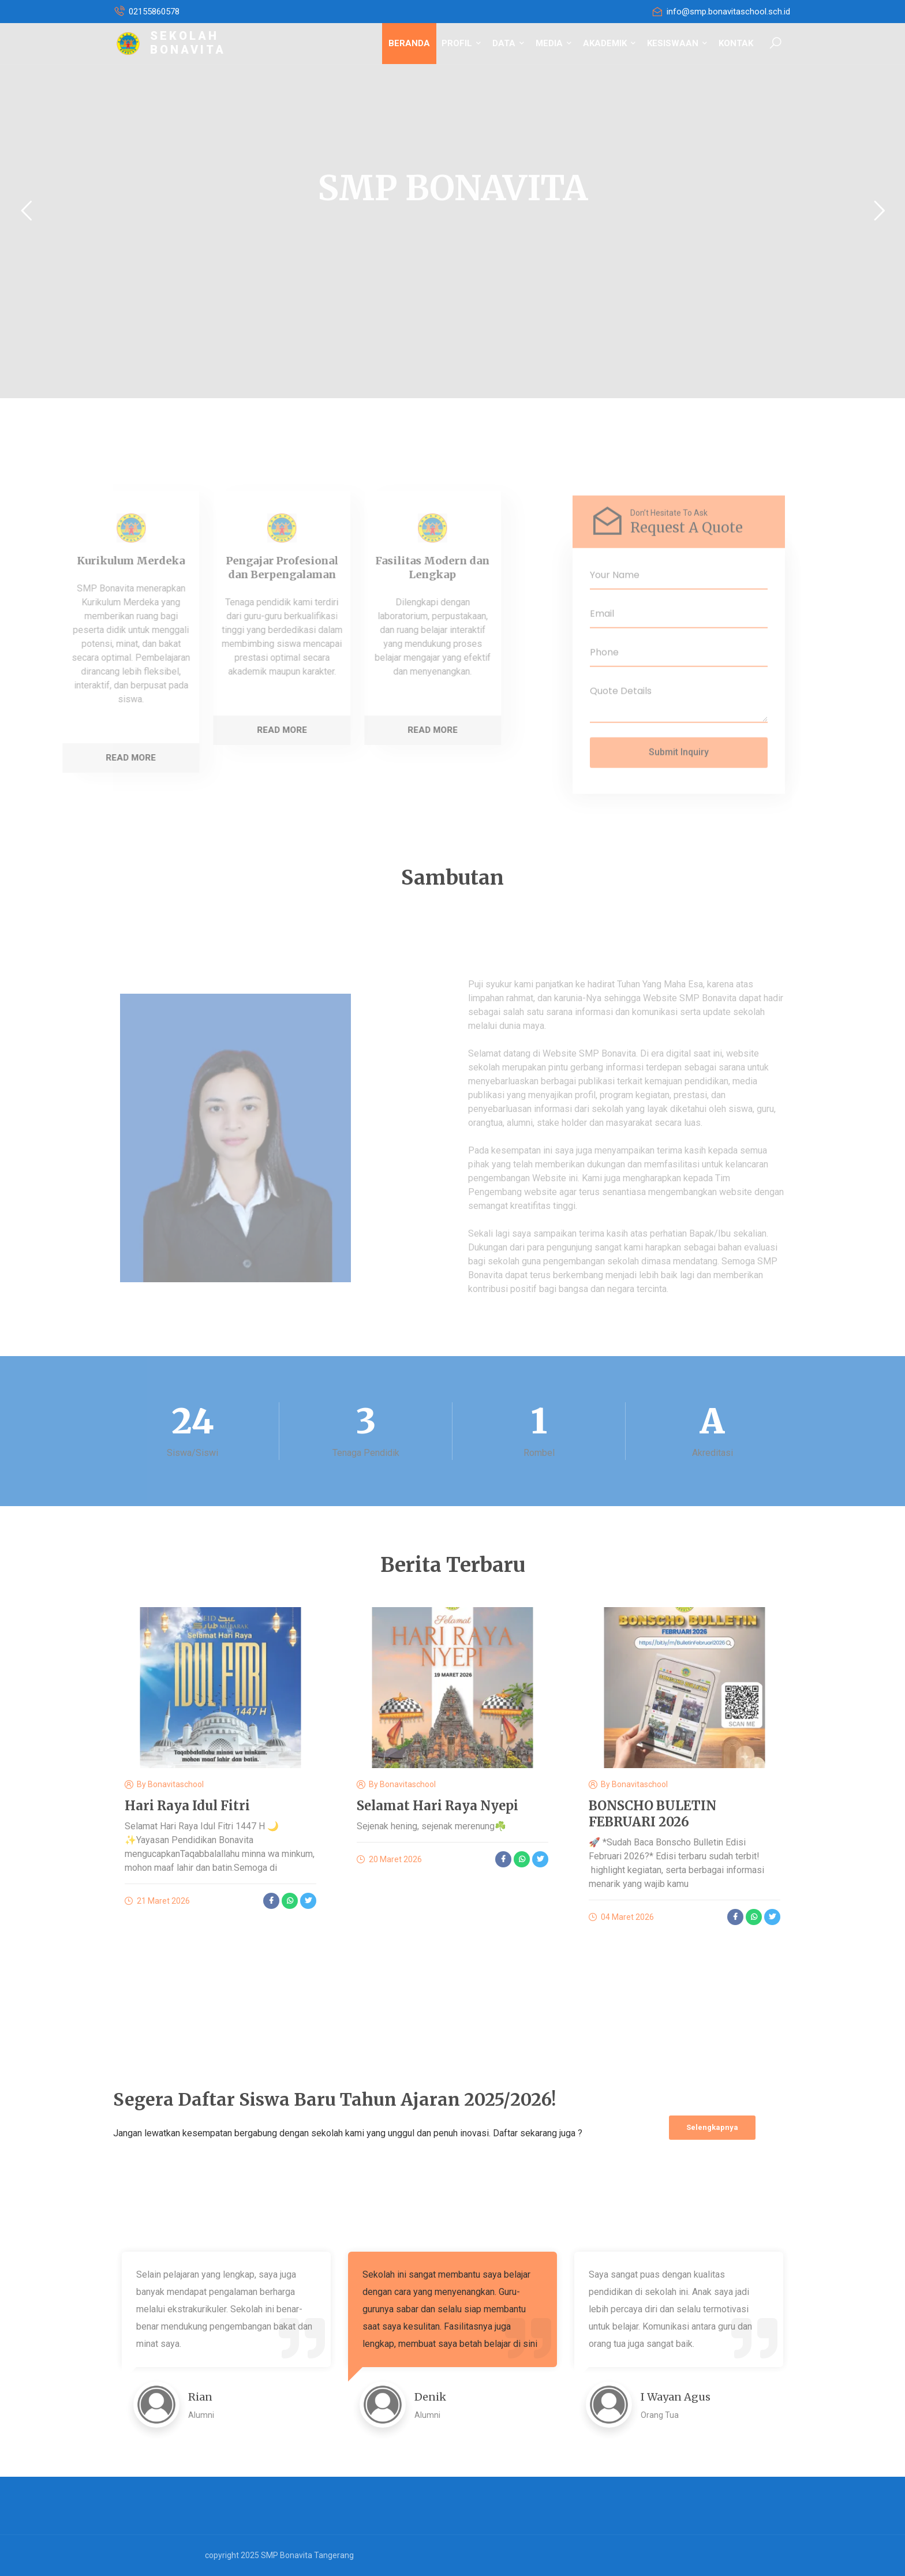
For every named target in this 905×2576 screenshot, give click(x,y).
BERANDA (409, 43)
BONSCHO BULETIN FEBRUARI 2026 (652, 1814)
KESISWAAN (677, 43)
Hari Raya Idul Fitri (187, 1806)
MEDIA (553, 43)
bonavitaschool (176, 1784)
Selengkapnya (712, 2127)
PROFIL (461, 43)
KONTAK (736, 43)
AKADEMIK (609, 43)
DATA (508, 43)
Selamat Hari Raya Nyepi (437, 1806)
